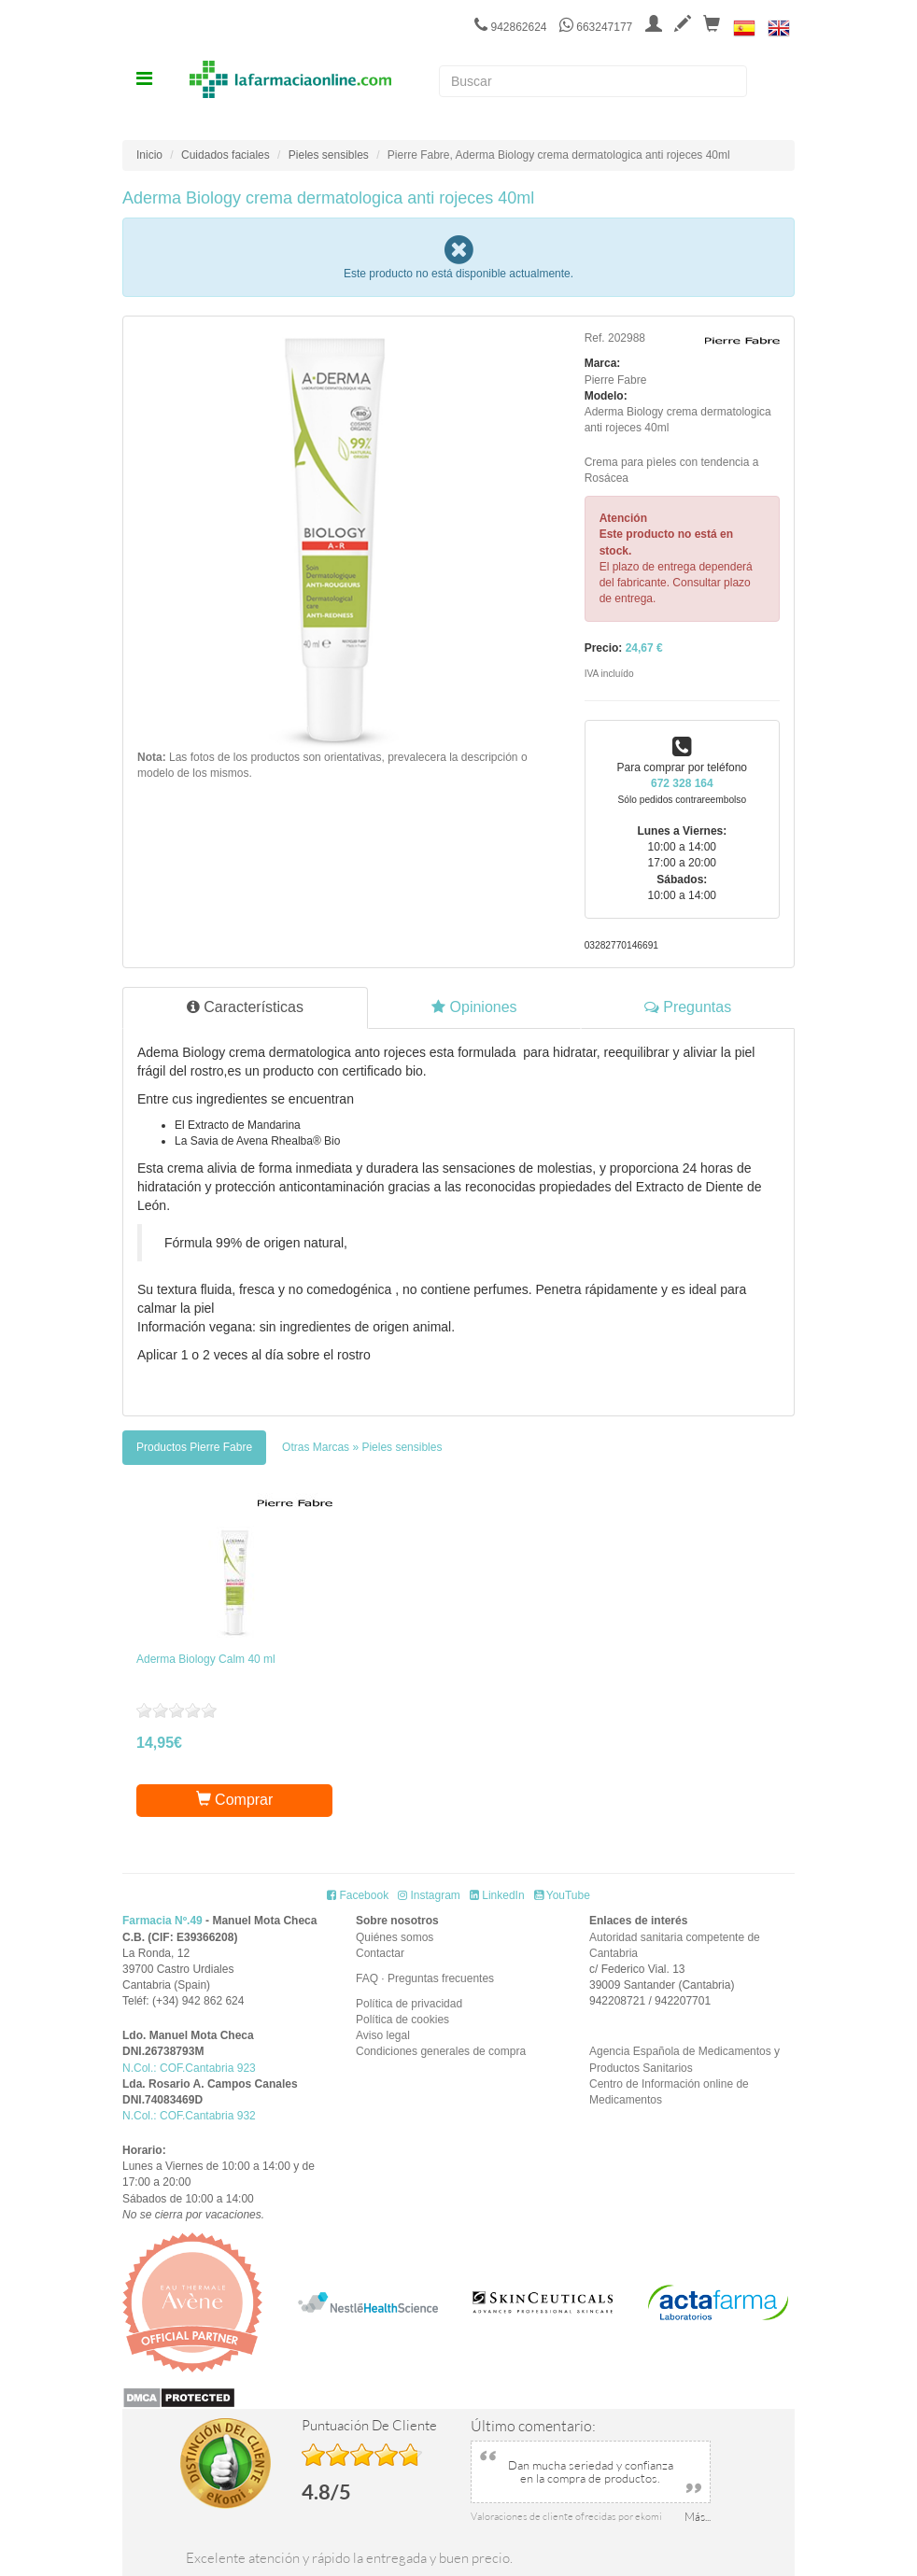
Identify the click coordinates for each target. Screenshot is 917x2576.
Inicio (149, 155)
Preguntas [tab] (687, 1007)
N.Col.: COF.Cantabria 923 (189, 2068)
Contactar (380, 1953)
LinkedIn (497, 1895)
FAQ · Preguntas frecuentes (425, 1978)
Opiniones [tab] (474, 1007)
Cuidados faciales (225, 155)
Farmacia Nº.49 (162, 1920)
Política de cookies (402, 2019)
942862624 (510, 27)
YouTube (562, 1895)
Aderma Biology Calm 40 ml (205, 1659)
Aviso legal (383, 2035)
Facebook (357, 1895)
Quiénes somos (394, 1937)
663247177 (595, 27)
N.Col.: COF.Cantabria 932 (189, 2115)
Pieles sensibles (329, 155)
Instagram (429, 1895)
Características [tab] (245, 1007)
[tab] (194, 1447)
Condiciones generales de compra (441, 2051)
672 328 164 (682, 783)
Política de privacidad (409, 2003)
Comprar (235, 1800)
